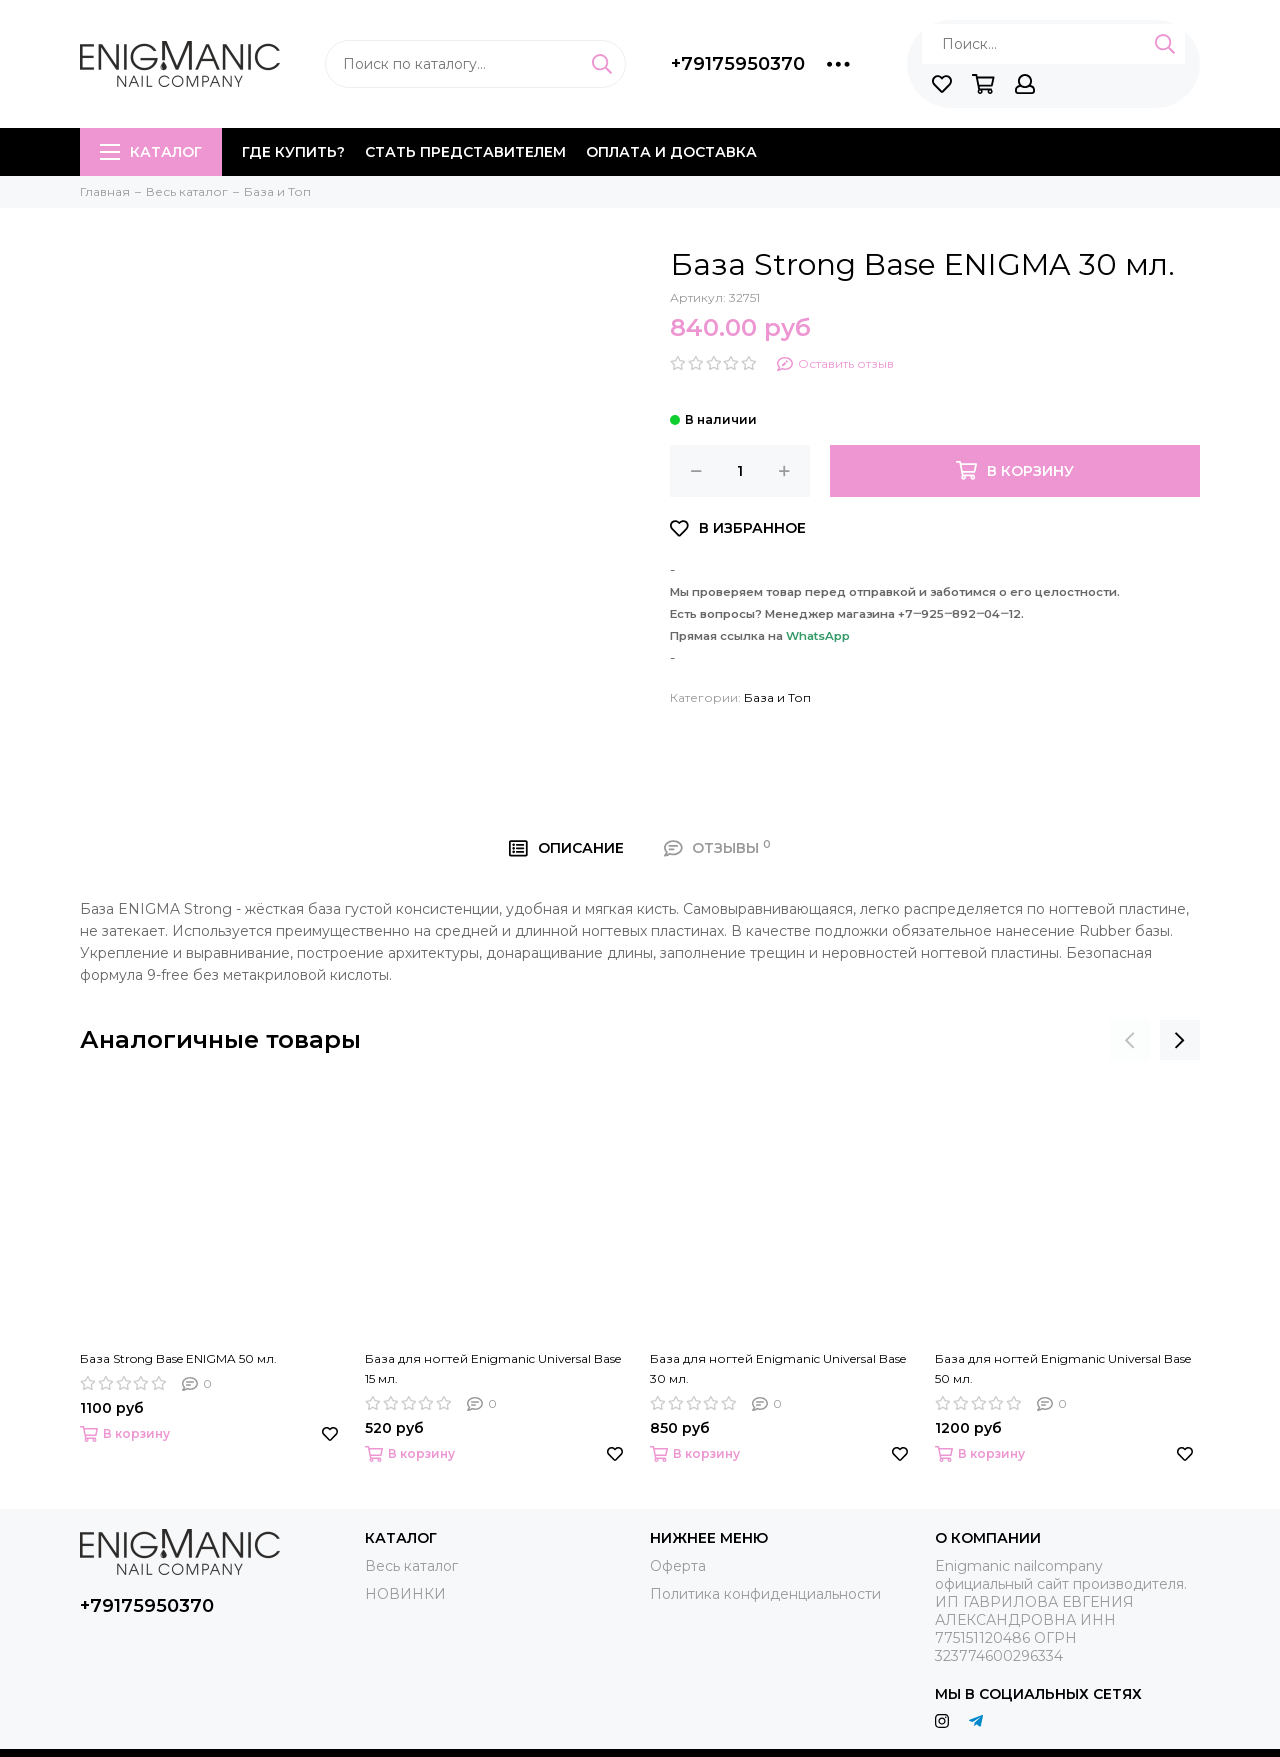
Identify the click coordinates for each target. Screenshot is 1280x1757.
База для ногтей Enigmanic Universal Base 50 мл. (1063, 1368)
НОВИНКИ (405, 1594)
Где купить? (293, 152)
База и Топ (777, 697)
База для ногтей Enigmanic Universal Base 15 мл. (493, 1368)
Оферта (678, 1566)
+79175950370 (738, 64)
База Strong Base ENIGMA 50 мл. (178, 1358)
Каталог (151, 152)
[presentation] (1130, 1040)
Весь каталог (411, 1566)
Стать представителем (465, 152)
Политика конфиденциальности (765, 1594)
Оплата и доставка (671, 152)
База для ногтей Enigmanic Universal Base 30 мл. (778, 1368)
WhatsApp (818, 636)
